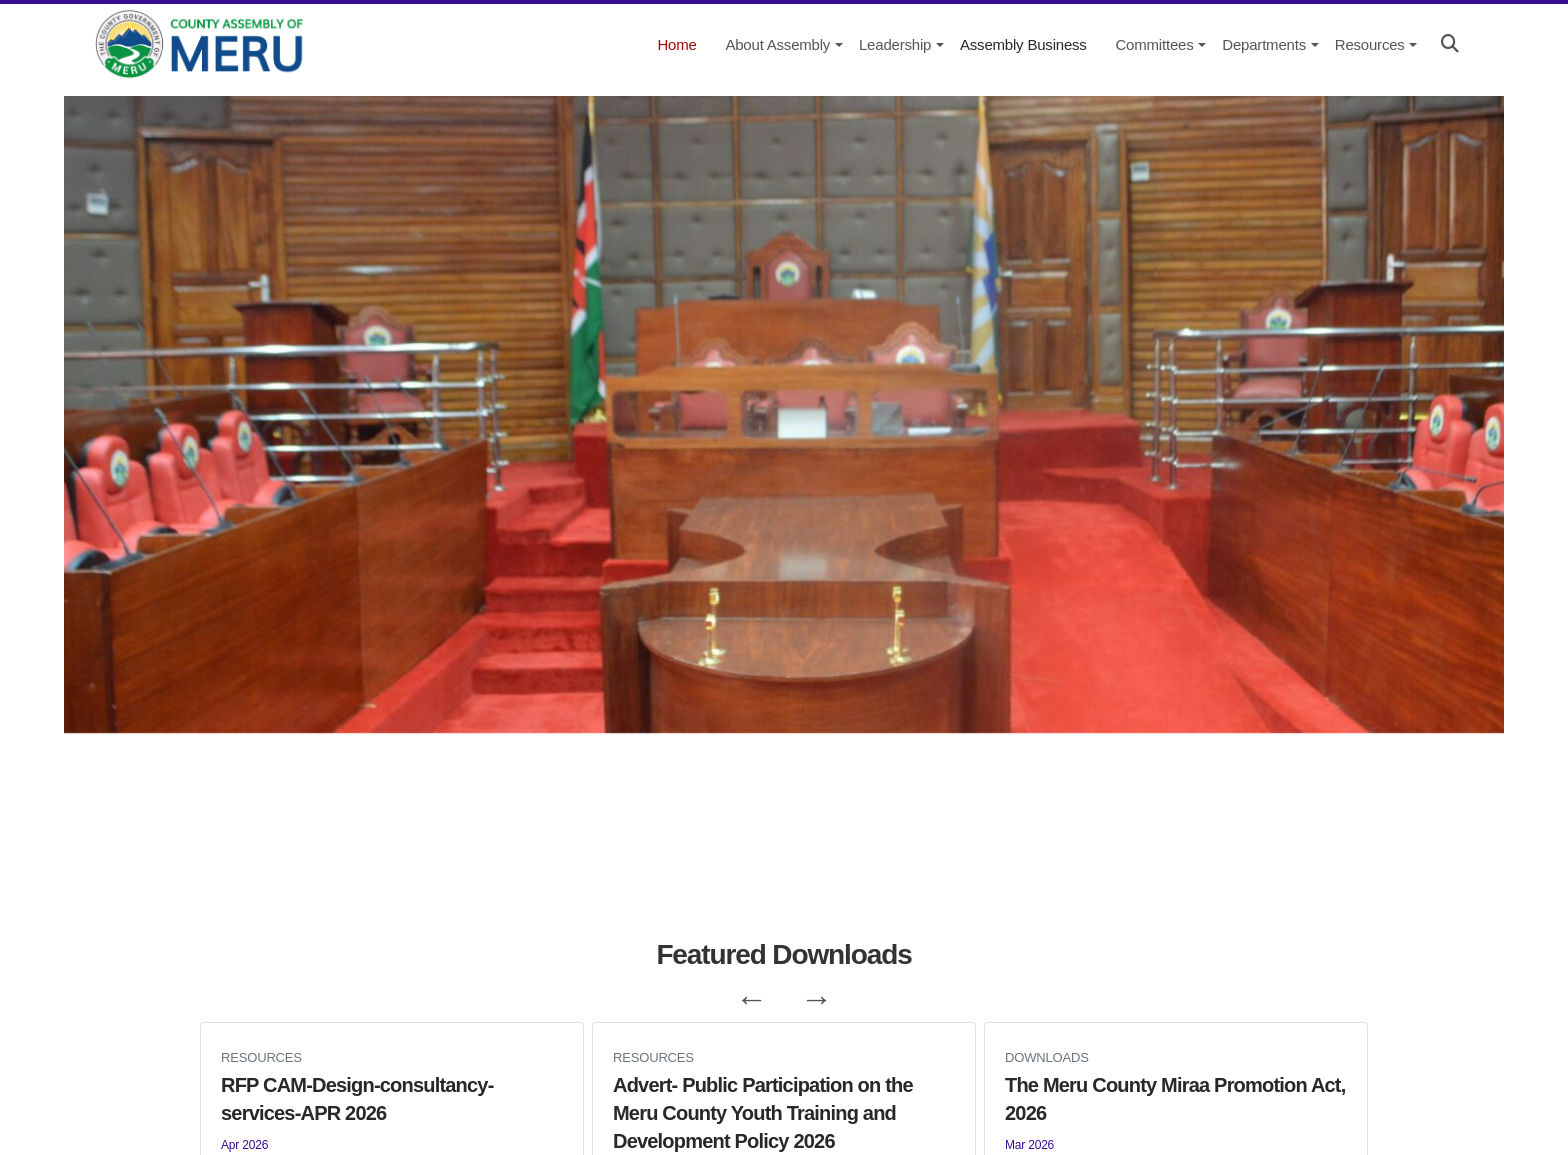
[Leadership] (893, 44)
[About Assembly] (776, 44)
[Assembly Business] (1021, 44)
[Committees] (1152, 44)
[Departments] (1262, 44)
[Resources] (1368, 44)
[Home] (675, 44)
